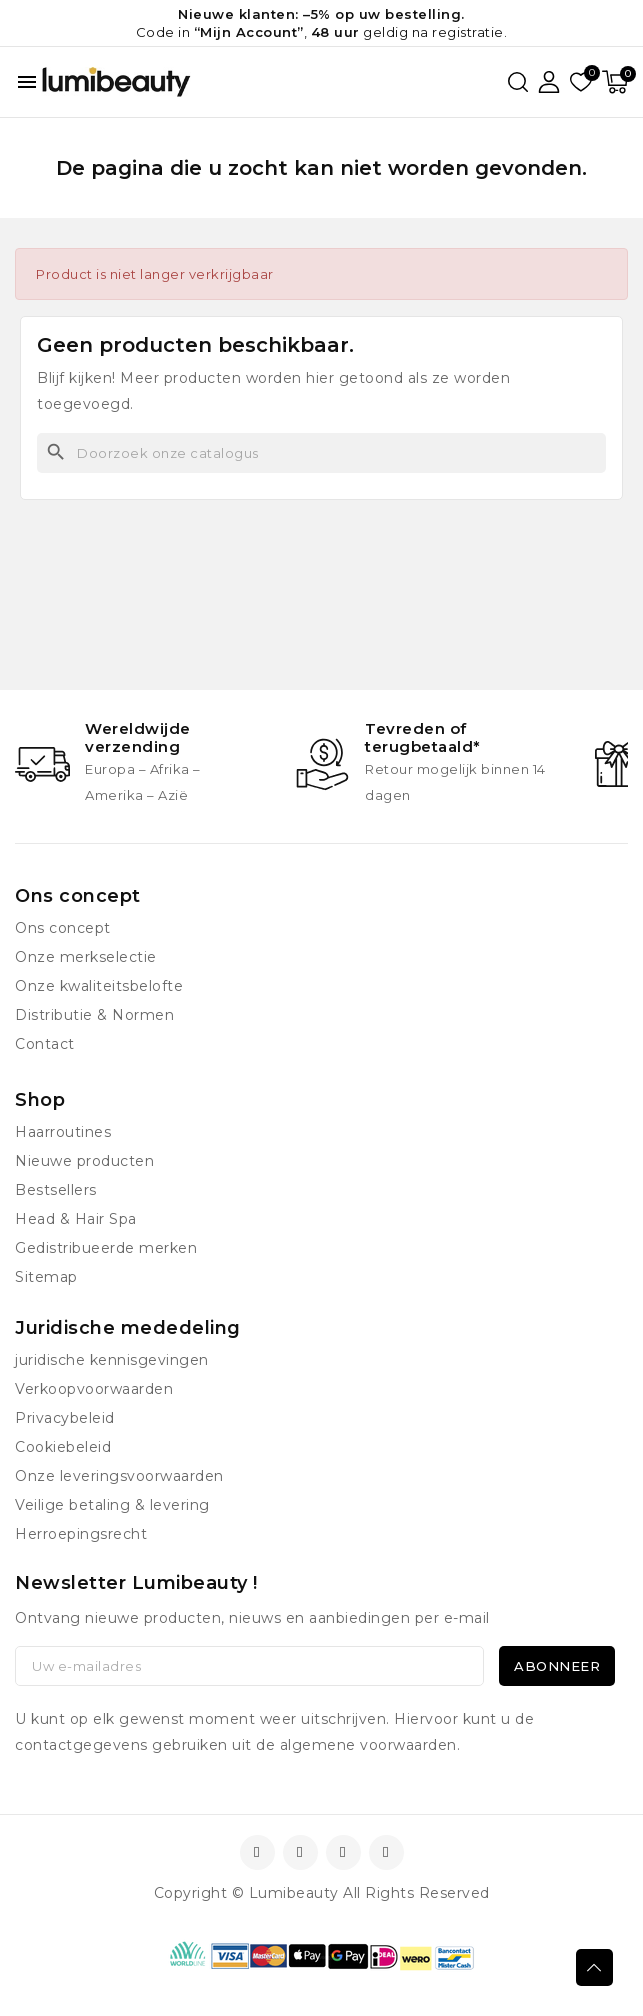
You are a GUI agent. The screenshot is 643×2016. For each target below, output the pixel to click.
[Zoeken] (321, 453)
